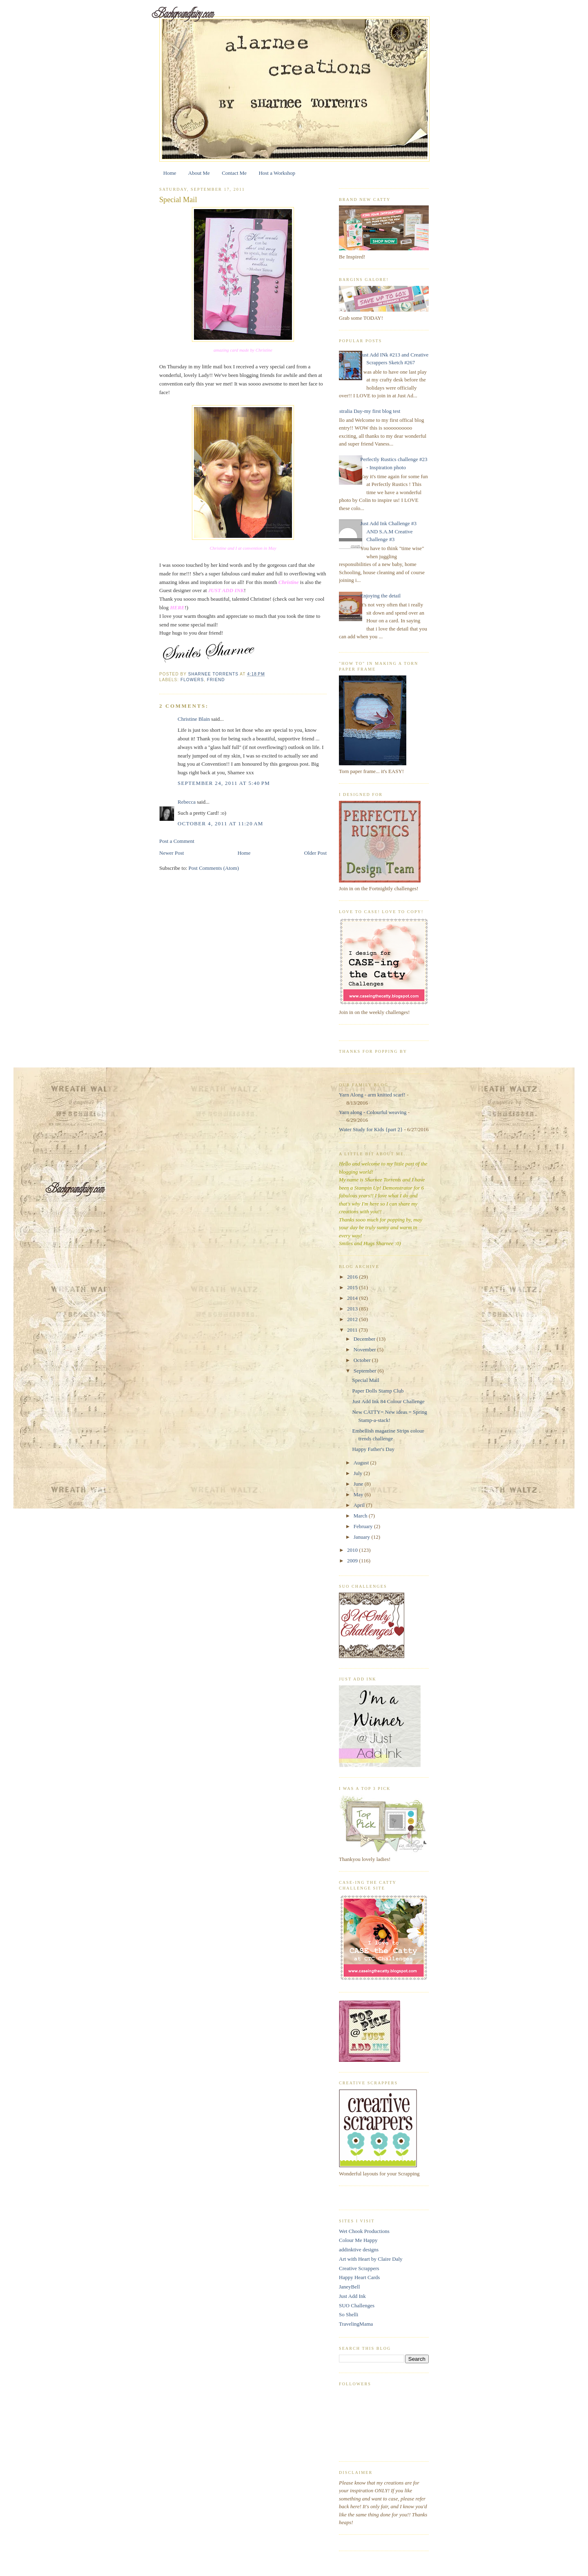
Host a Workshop (276, 173)
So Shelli (348, 2314)
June (359, 1484)
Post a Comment (176, 841)
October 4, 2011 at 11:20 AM (220, 823)
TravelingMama (356, 2324)
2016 (353, 1277)
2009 (353, 1561)
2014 (353, 1298)
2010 (353, 1550)
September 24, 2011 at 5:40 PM (224, 783)
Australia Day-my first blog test (366, 411)
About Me (199, 173)
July (359, 1473)
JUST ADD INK (226, 590)
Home (169, 173)
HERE (177, 607)
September (366, 1371)
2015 (353, 1287)
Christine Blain (194, 719)
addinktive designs (359, 2249)
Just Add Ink (352, 2296)
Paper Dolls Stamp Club (377, 1391)
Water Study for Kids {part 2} (371, 1129)
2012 (353, 1319)
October (363, 1360)
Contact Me (234, 173)
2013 (353, 1309)
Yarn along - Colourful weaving (373, 1112)
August (362, 1463)
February (364, 1526)
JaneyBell (349, 2287)
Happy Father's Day (373, 1449)
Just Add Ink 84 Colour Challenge (388, 1401)
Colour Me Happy (358, 2240)
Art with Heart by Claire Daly (371, 2259)
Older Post (315, 853)
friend (216, 679)
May (359, 1494)
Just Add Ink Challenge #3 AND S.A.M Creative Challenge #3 (388, 531)
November (365, 1349)
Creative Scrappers (359, 2268)
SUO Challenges (356, 2305)
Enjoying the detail (380, 596)
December (365, 1339)
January (363, 1537)
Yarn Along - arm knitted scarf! (372, 1095)
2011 (353, 1330)
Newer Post (171, 853)
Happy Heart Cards (359, 2277)
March (361, 1516)
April (360, 1505)
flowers (192, 679)
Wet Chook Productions (364, 2231)
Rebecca (187, 802)
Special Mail (365, 1380)
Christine (288, 582)
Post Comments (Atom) (214, 868)
